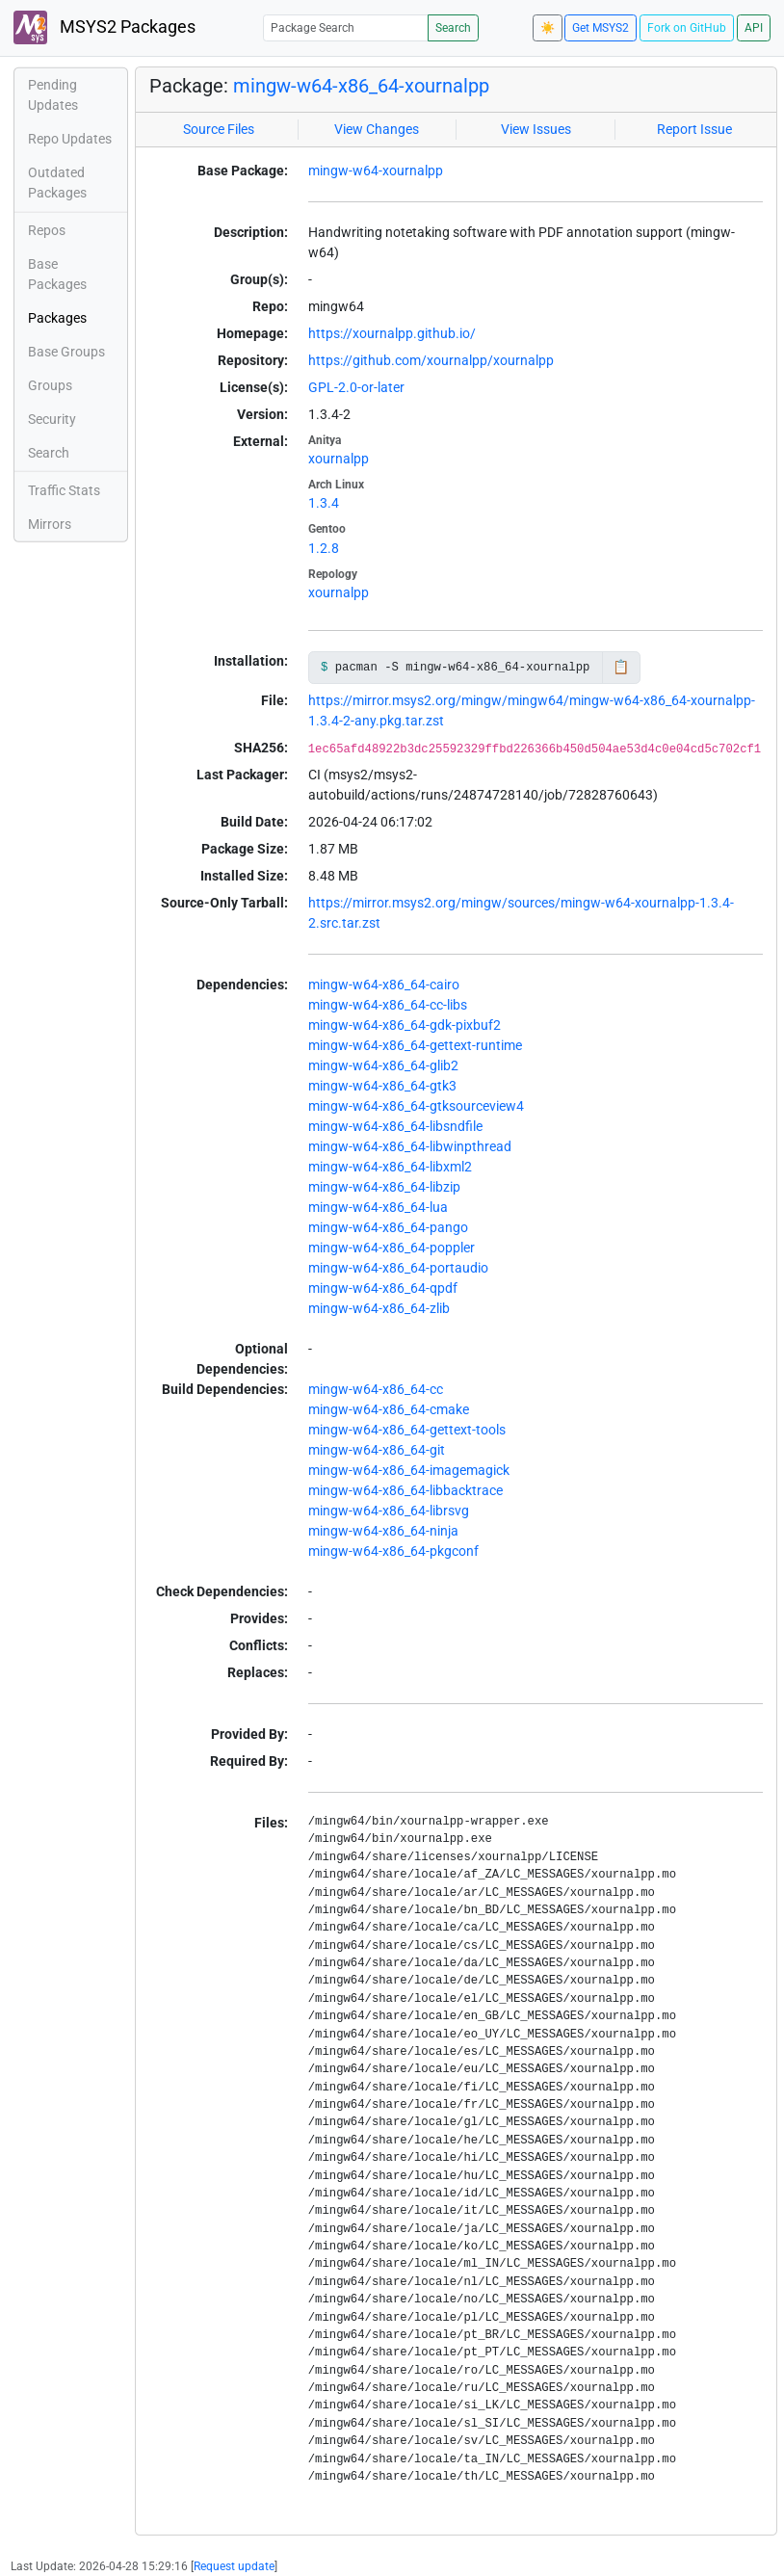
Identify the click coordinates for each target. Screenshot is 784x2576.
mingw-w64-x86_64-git (376, 1450)
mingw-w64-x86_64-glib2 (383, 1065)
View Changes (376, 129)
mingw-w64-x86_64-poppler (391, 1247)
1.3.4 (323, 503)
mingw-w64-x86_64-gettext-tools (407, 1429)
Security (52, 419)
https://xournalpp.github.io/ (392, 333)
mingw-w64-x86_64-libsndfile (395, 1126)
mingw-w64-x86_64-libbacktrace (405, 1490)
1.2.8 (323, 548)
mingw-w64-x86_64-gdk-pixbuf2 (404, 1025)
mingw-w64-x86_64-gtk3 (382, 1085)
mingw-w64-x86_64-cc (375, 1389)
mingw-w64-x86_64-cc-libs (387, 1004)
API (754, 28)
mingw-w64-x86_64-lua (378, 1207)
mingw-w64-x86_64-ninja (383, 1530)
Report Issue (694, 129)
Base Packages (57, 274)
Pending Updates (53, 95)
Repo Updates (70, 138)
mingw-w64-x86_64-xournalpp (361, 85)
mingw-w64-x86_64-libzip (384, 1187)
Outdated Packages (57, 182)
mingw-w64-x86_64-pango (388, 1227)
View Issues (536, 129)
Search (453, 28)
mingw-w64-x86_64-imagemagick (409, 1470)
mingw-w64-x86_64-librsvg (388, 1510)
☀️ (547, 28)
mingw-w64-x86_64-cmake (388, 1409)
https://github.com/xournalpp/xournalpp (431, 360)
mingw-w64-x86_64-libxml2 (390, 1166)
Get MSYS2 (600, 28)
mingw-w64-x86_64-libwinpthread (409, 1146)
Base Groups (66, 351)
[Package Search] (346, 27)
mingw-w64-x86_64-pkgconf (393, 1551)
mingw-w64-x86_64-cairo (383, 984)
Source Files (218, 129)
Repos (46, 230)
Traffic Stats (64, 490)
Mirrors (49, 524)
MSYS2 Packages (104, 27)
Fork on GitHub (686, 28)
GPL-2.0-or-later (356, 387)
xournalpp (338, 458)
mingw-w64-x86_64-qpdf (382, 1288)
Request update (234, 2566)
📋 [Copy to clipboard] (621, 666)
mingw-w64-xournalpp (375, 170)
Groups (50, 385)
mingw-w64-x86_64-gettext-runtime (415, 1045)
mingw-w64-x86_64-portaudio (398, 1267)
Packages (57, 318)
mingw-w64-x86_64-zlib (379, 1308)
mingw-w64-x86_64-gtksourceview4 (416, 1106)
